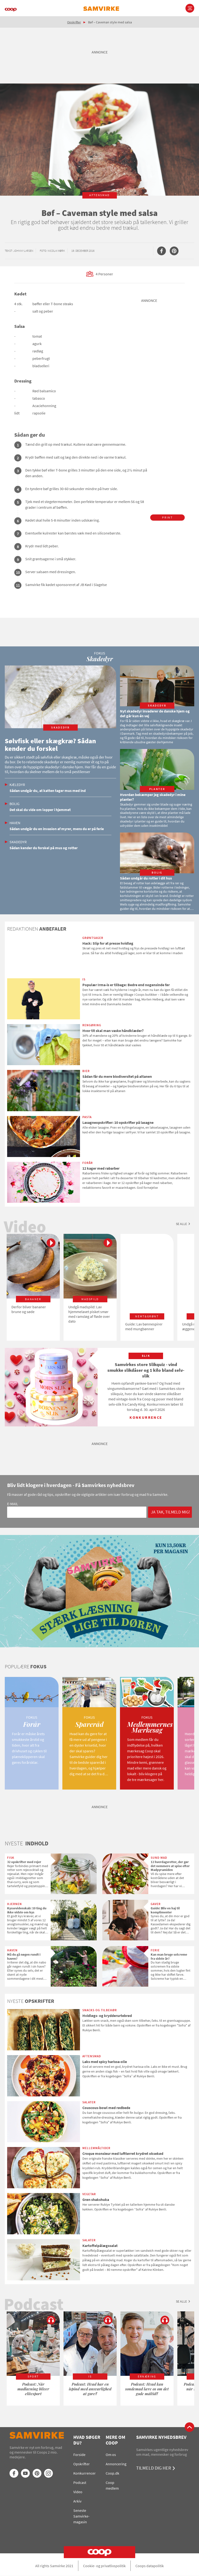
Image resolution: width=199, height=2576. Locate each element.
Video (77, 2491)
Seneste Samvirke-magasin (81, 2516)
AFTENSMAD (99, 195)
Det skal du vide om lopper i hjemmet (40, 809)
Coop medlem (112, 2485)
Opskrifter (74, 22)
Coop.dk (112, 2473)
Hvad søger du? (86, 2440)
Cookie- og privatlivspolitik (104, 2565)
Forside (79, 2454)
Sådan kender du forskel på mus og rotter (44, 847)
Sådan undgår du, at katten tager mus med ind (48, 790)
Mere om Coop (115, 2440)
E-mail (12, 1503)
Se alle (181, 1224)
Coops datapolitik (149, 2565)
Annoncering (116, 2463)
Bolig (15, 803)
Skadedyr (18, 841)
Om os (111, 2454)
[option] (33, 1287)
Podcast (79, 2482)
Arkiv (77, 2501)
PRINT (167, 517)
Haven (15, 822)
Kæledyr (17, 784)
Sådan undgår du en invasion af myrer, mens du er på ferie (57, 828)
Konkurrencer (84, 2473)
